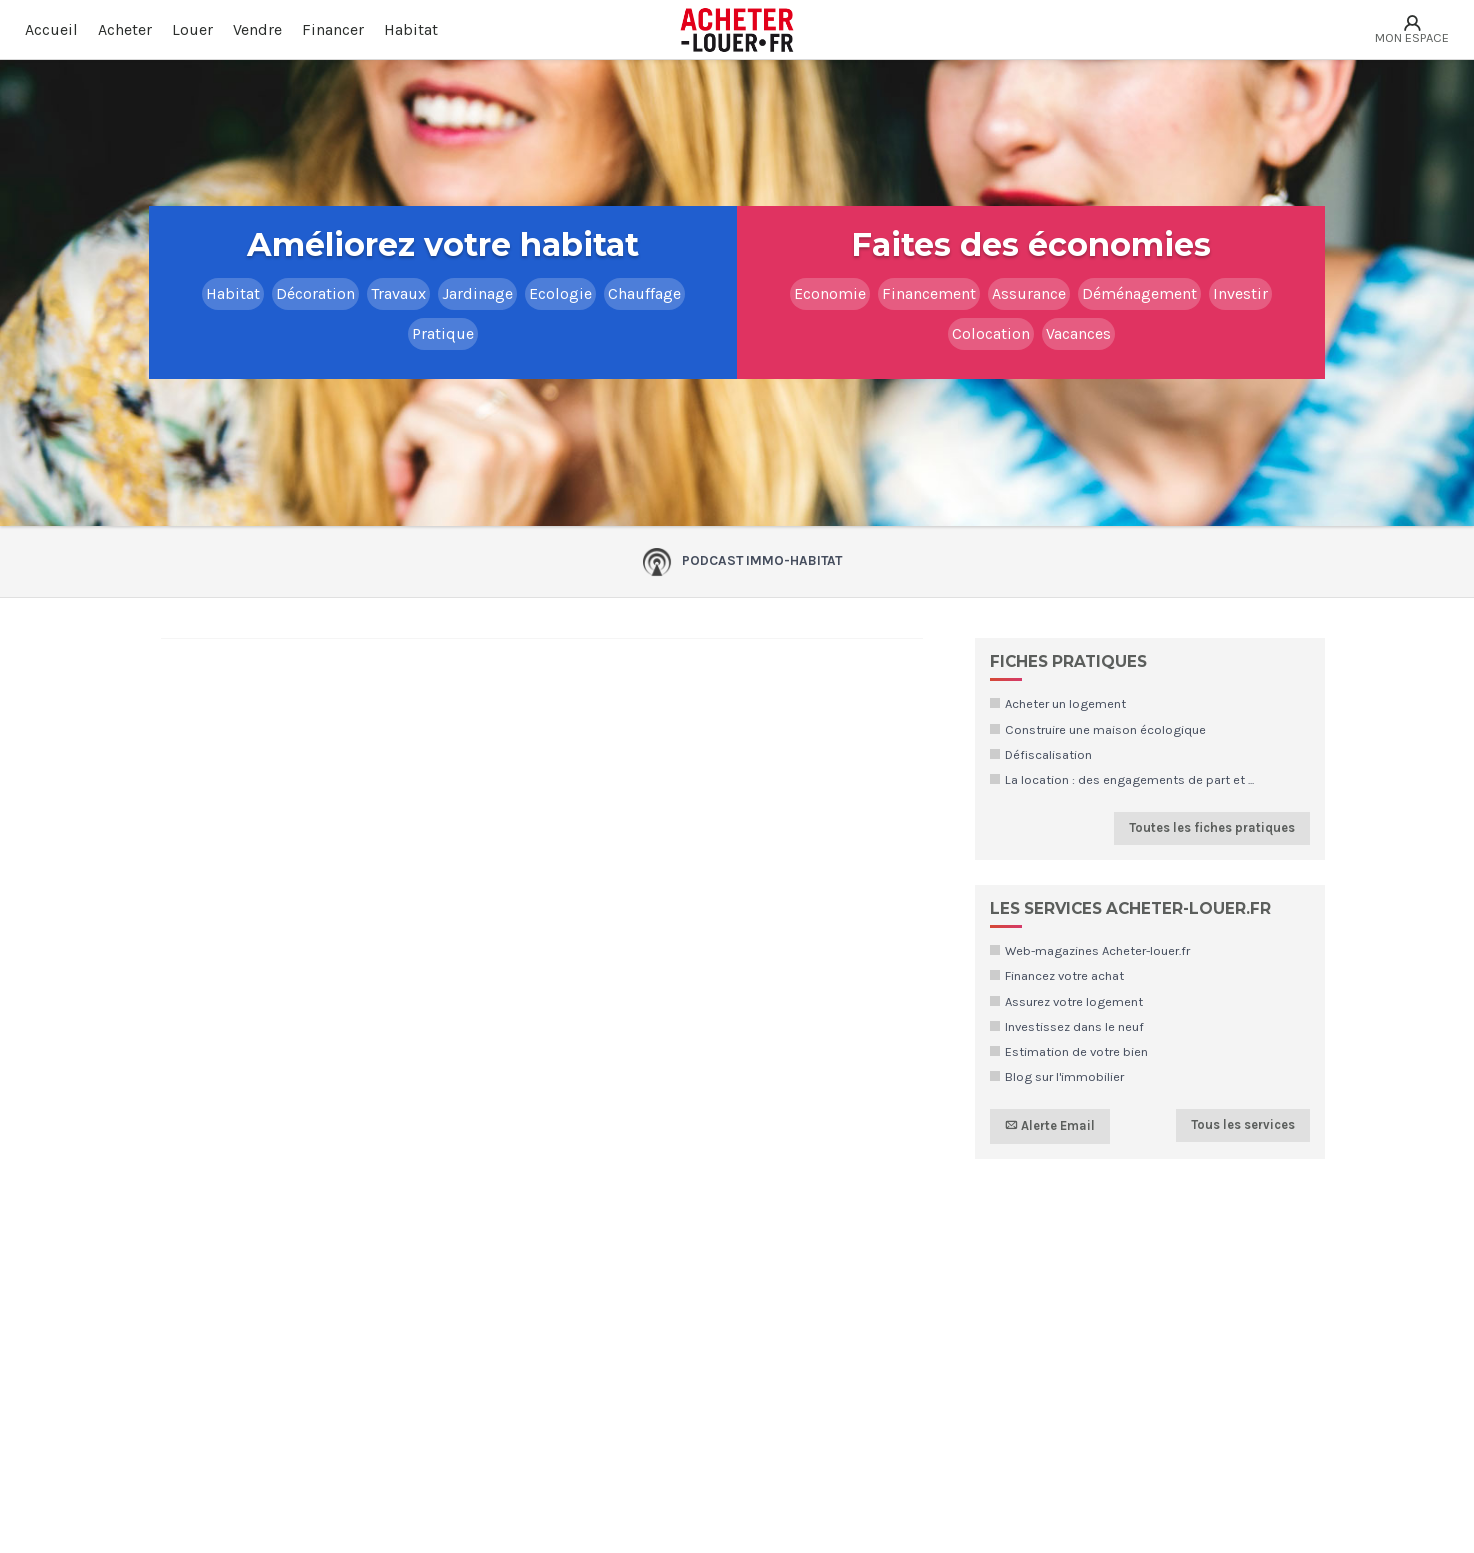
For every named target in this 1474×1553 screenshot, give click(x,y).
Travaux (398, 293)
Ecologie (560, 293)
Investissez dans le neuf (1074, 1026)
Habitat (411, 29)
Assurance (1029, 293)
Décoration (315, 293)
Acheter (125, 29)
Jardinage (477, 293)
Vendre (257, 29)
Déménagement (1139, 293)
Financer (333, 29)
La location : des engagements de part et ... (1129, 779)
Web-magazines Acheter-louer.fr (1097, 950)
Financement (929, 293)
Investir (1240, 293)
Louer (192, 29)
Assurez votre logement (1074, 1001)
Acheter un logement (1065, 703)
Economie (830, 293)
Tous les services (1243, 1124)
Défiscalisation (1048, 754)
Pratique (443, 333)
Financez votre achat (1064, 975)
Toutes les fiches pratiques (1212, 827)
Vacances (1078, 333)
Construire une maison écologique (1105, 729)
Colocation (991, 333)
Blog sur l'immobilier (1064, 1076)
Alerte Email (1050, 1126)
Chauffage (644, 293)
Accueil (51, 29)
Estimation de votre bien (1076, 1051)
